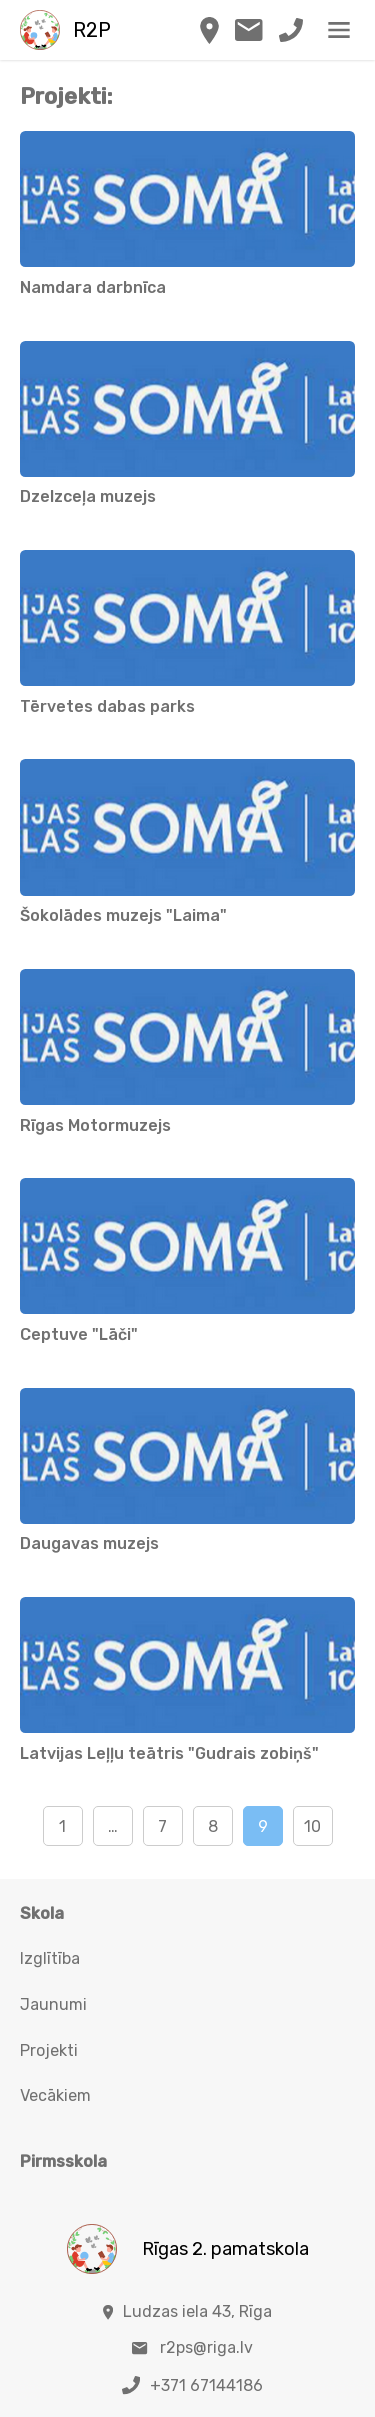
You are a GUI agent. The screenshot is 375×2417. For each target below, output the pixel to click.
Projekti (49, 2050)
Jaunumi (53, 2004)
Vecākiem (55, 2095)
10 (312, 1826)
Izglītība (50, 1958)
